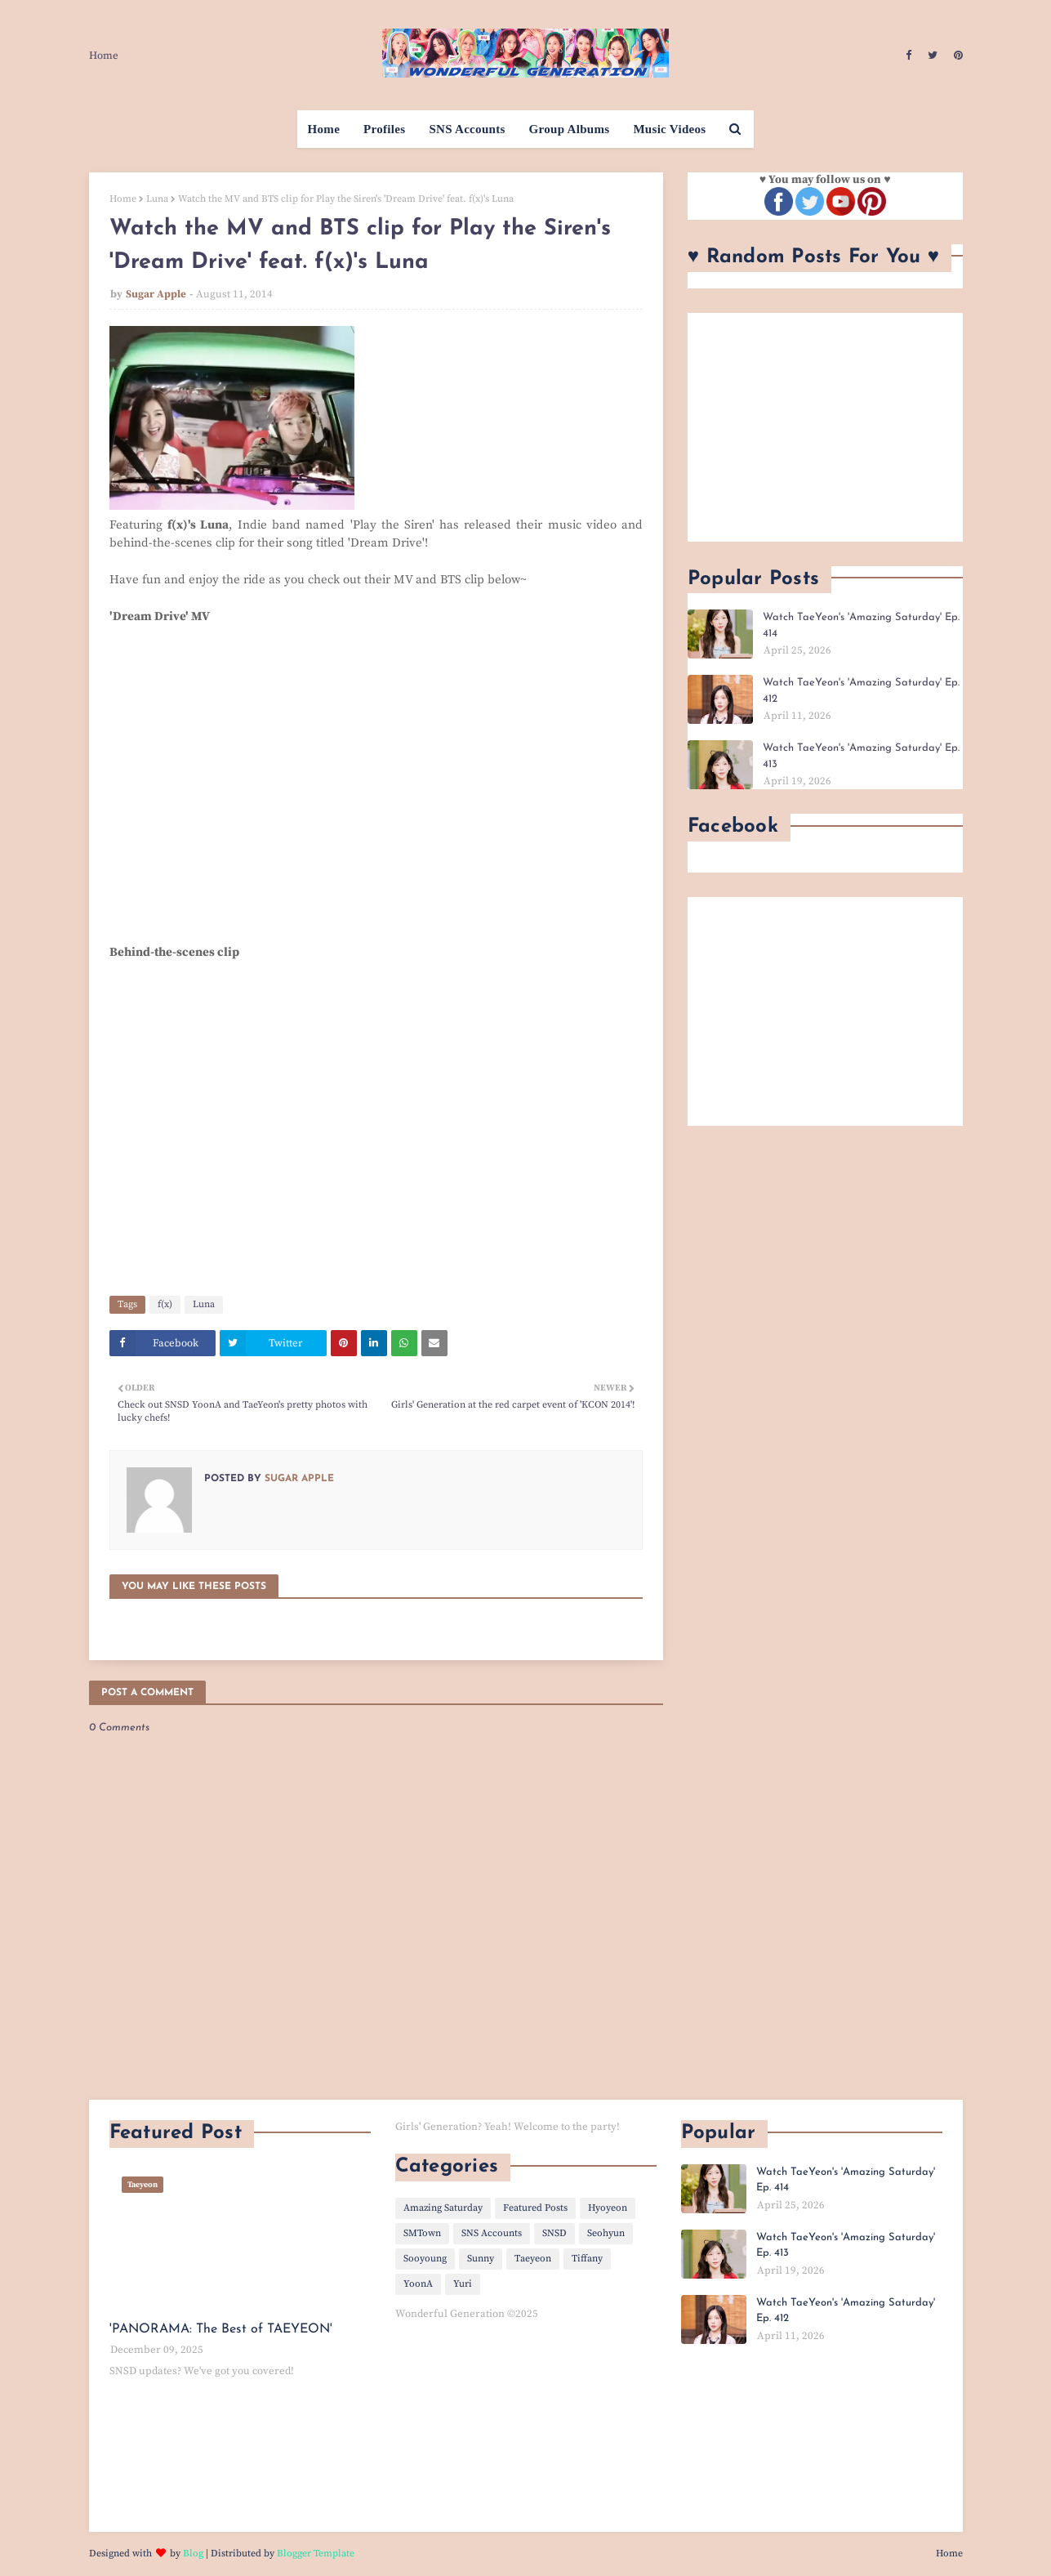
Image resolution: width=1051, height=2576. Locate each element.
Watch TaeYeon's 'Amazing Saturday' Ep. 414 (861, 625)
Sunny (480, 2258)
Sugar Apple (156, 294)
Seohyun (606, 2233)
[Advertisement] (825, 427)
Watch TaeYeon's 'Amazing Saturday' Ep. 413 (861, 756)
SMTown (422, 2233)
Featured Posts (535, 2208)
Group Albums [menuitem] (569, 129)
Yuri (462, 2284)
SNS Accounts (491, 2233)
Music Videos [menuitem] (669, 129)
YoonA (418, 2284)
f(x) (165, 1304)
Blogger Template (315, 2553)
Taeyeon (532, 2258)
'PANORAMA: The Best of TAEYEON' (220, 2329)
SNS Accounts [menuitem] (467, 129)
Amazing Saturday (443, 2208)
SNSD (554, 2233)
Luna (157, 199)
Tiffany (587, 2258)
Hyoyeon (607, 2208)
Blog (193, 2553)
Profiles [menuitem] (384, 129)
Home (103, 55)
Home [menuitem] (324, 129)
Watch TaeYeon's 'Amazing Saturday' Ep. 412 (861, 690)
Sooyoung (425, 2258)
